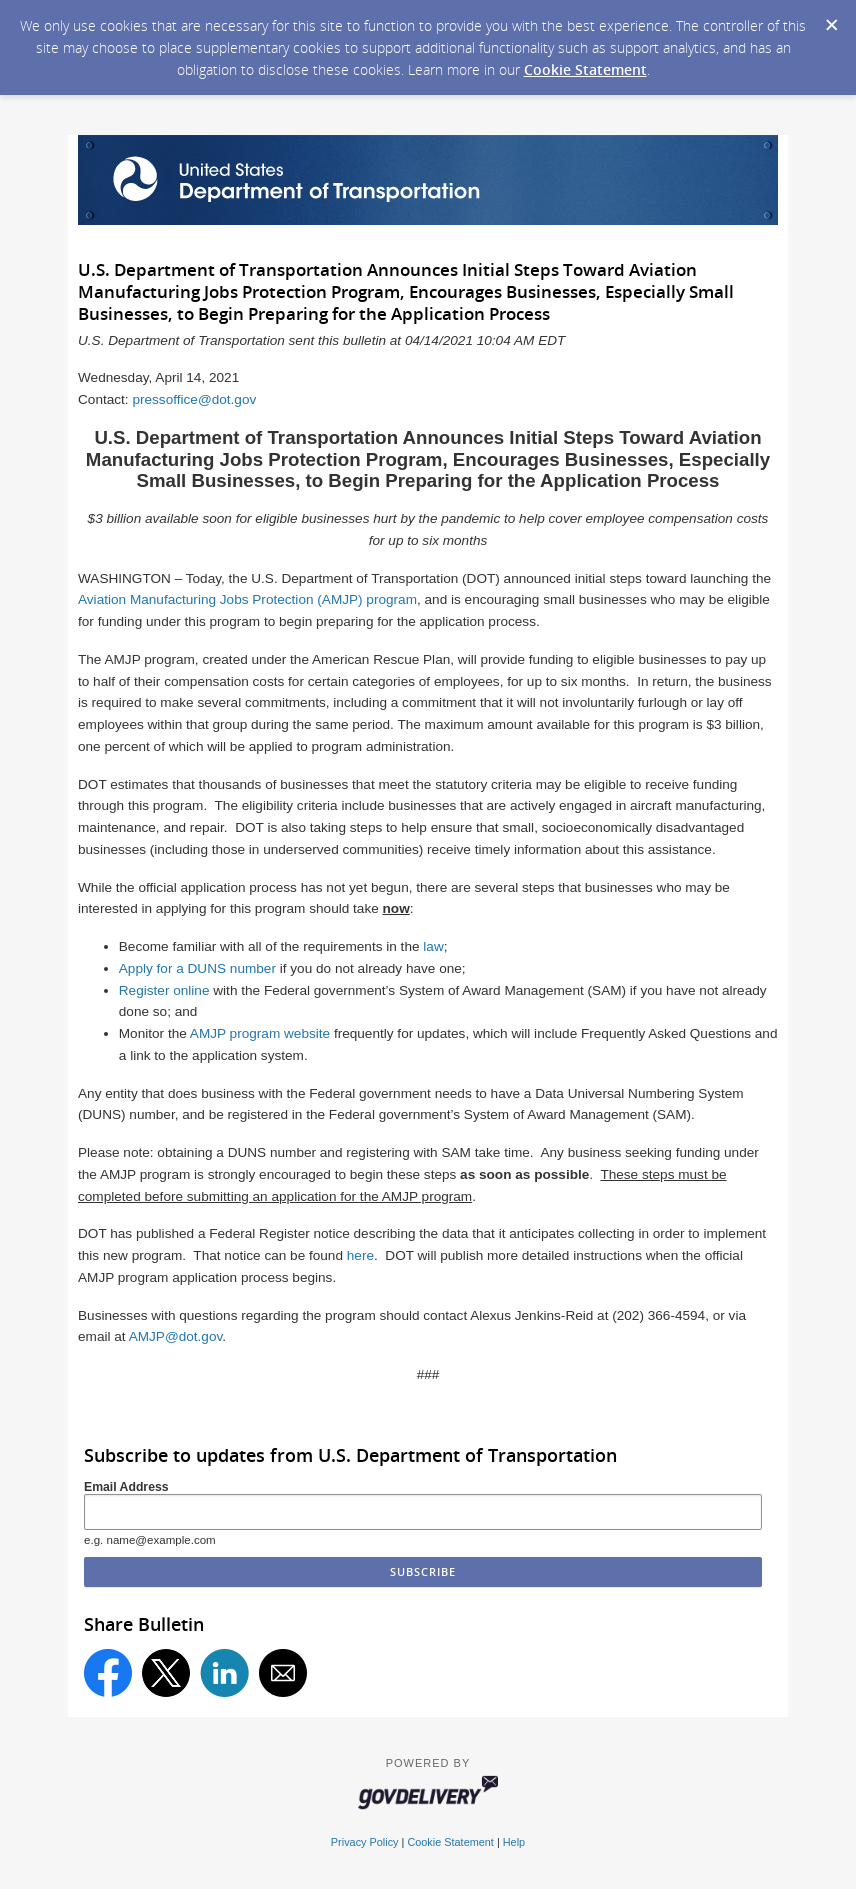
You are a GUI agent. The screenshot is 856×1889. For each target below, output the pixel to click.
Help (514, 1842)
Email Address (126, 1487)
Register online (164, 990)
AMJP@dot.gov (176, 1336)
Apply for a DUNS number (197, 968)
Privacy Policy (365, 1842)
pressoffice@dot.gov (194, 399)
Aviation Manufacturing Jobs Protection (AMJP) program (247, 599)
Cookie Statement (585, 69)
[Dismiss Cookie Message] (831, 19)
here (360, 1255)
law (433, 946)
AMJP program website (260, 1033)
